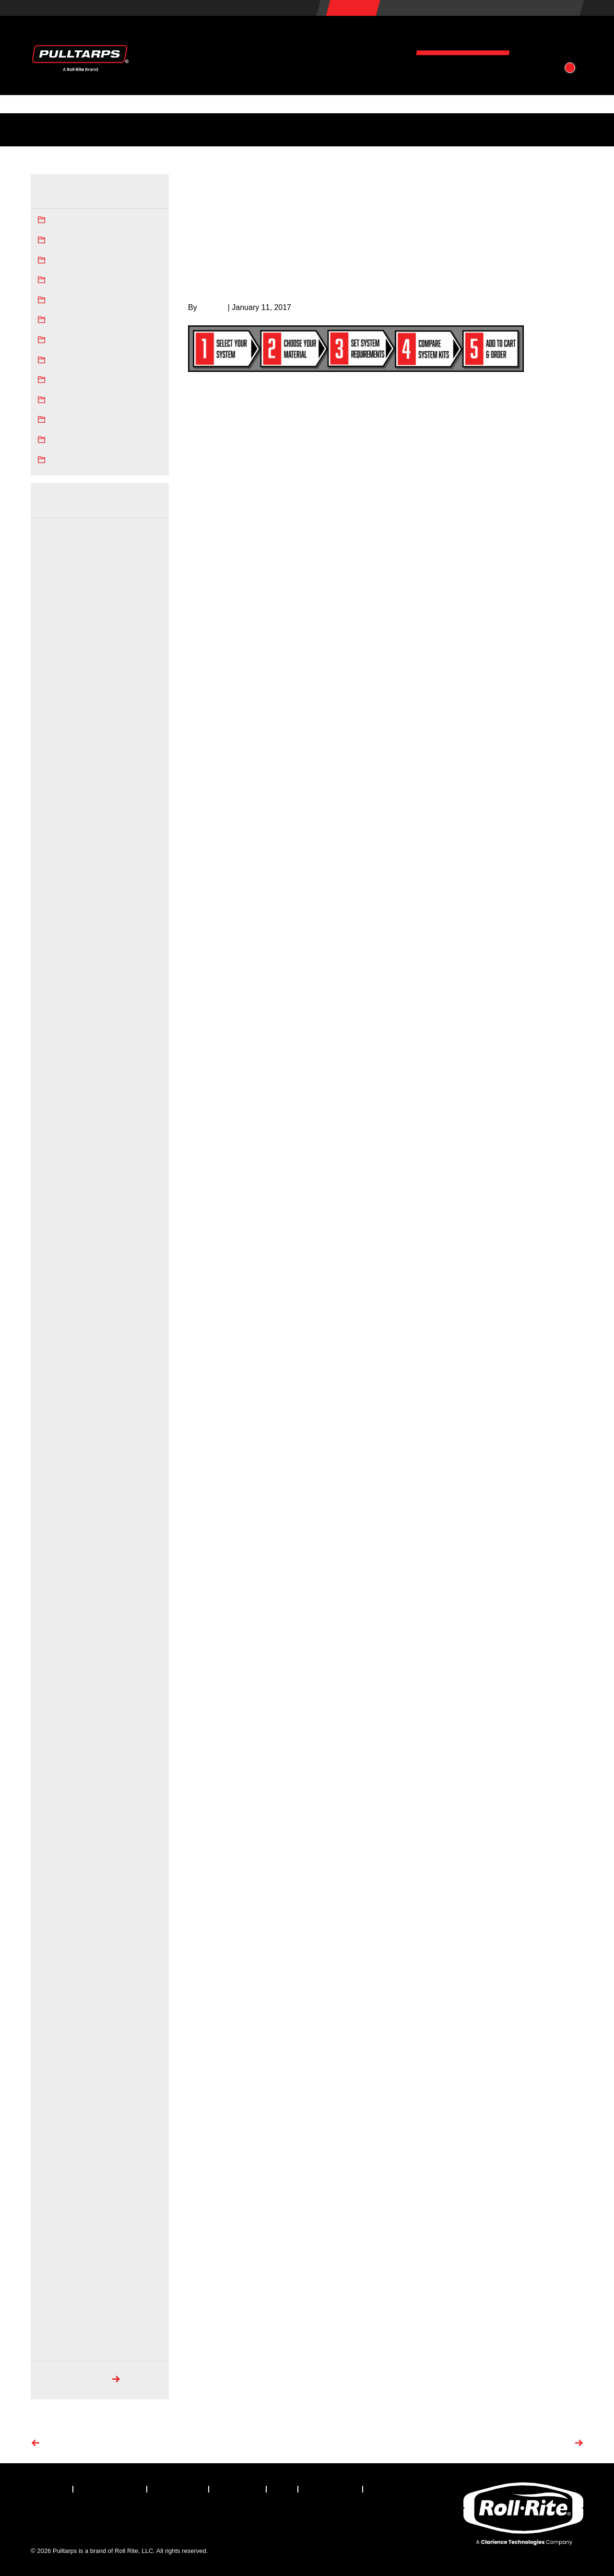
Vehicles (365, 37)
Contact (477, 73)
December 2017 (60, 2107)
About (549, 37)
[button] (535, 73)
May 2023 (51, 1029)
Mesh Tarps (67, 320)
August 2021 (55, 1348)
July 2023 (51, 988)
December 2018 (60, 1867)
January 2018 (57, 2086)
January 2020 (57, 1607)
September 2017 (61, 2166)
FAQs (267, 129)
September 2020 (61, 1468)
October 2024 (57, 769)
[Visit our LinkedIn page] (91, 2515)
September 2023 (61, 949)
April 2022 (52, 1228)
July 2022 (51, 1168)
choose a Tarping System (442, 397)
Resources (462, 37)
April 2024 (52, 849)
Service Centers (112, 129)
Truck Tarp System (78, 440)
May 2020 (51, 1527)
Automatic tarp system (84, 241)
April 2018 (52, 2026)
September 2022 (61, 1129)
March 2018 (54, 2047)
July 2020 (51, 1487)
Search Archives (73, 2380)
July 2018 (51, 1966)
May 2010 (51, 2286)
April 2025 (52, 649)
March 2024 (54, 869)
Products (273, 37)
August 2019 (55, 1707)
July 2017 (51, 2206)
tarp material (418, 457)
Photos (353, 129)
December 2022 (60, 1069)
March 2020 (54, 1568)
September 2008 (61, 2306)
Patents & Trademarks (408, 129)
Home (374, 179)
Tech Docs (232, 129)
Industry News (56, 129)
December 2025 (60, 530)
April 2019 (52, 1787)
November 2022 (60, 1088)
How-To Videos (309, 129)
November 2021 (60, 1288)
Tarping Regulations (176, 129)
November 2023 (60, 929)
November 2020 (60, 1427)
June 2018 (52, 1987)
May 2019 (51, 1767)
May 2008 (51, 2346)
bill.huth (213, 307)
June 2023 (52, 1009)
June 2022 (52, 1188)
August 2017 (55, 2186)
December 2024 (60, 729)
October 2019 (57, 1667)
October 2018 (57, 1907)
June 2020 (52, 1508)
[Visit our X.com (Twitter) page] (64, 2515)
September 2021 (61, 1328)
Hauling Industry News (84, 301)
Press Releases (74, 341)
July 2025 (51, 589)
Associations (470, 129)
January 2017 (57, 2246)
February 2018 (59, 2066)
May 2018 (51, 2007)
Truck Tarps (67, 461)
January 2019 (57, 1847)
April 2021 (52, 1388)
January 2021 (57, 1408)
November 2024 (60, 749)
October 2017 (57, 2146)
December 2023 (60, 909)
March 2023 (54, 1048)
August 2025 (55, 569)
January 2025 (57, 709)
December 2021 (60, 1268)
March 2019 (54, 1807)
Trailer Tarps (69, 420)
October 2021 (57, 1308)
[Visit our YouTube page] (144, 2515)
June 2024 (52, 809)
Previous (61, 2444)
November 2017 (60, 2126)
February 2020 (59, 1587)
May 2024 (51, 829)
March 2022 (54, 1248)
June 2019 (52, 1747)
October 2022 (57, 1108)
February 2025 (59, 689)
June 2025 (52, 609)
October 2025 (57, 549)
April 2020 (52, 1547)
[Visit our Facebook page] (38, 2515)
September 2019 (61, 1687)
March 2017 (54, 2226)
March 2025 (54, 669)
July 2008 (51, 2326)
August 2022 (55, 1148)
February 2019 (59, 1827)
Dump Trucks (70, 281)
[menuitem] (52, 2489)
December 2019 (60, 1627)
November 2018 (60, 1887)
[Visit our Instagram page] (118, 2515)
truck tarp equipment (516, 383)
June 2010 (52, 2266)
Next (562, 2444)
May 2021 (51, 1368)
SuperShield (68, 380)
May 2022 (51, 1208)
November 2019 (60, 1647)
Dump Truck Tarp (76, 261)
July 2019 (51, 1727)
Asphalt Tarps (71, 221)
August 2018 (55, 1947)
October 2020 (57, 1448)
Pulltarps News (73, 361)
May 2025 (51, 629)
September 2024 (61, 789)
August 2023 (55, 969)
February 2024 (59, 889)
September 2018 (61, 1927)
